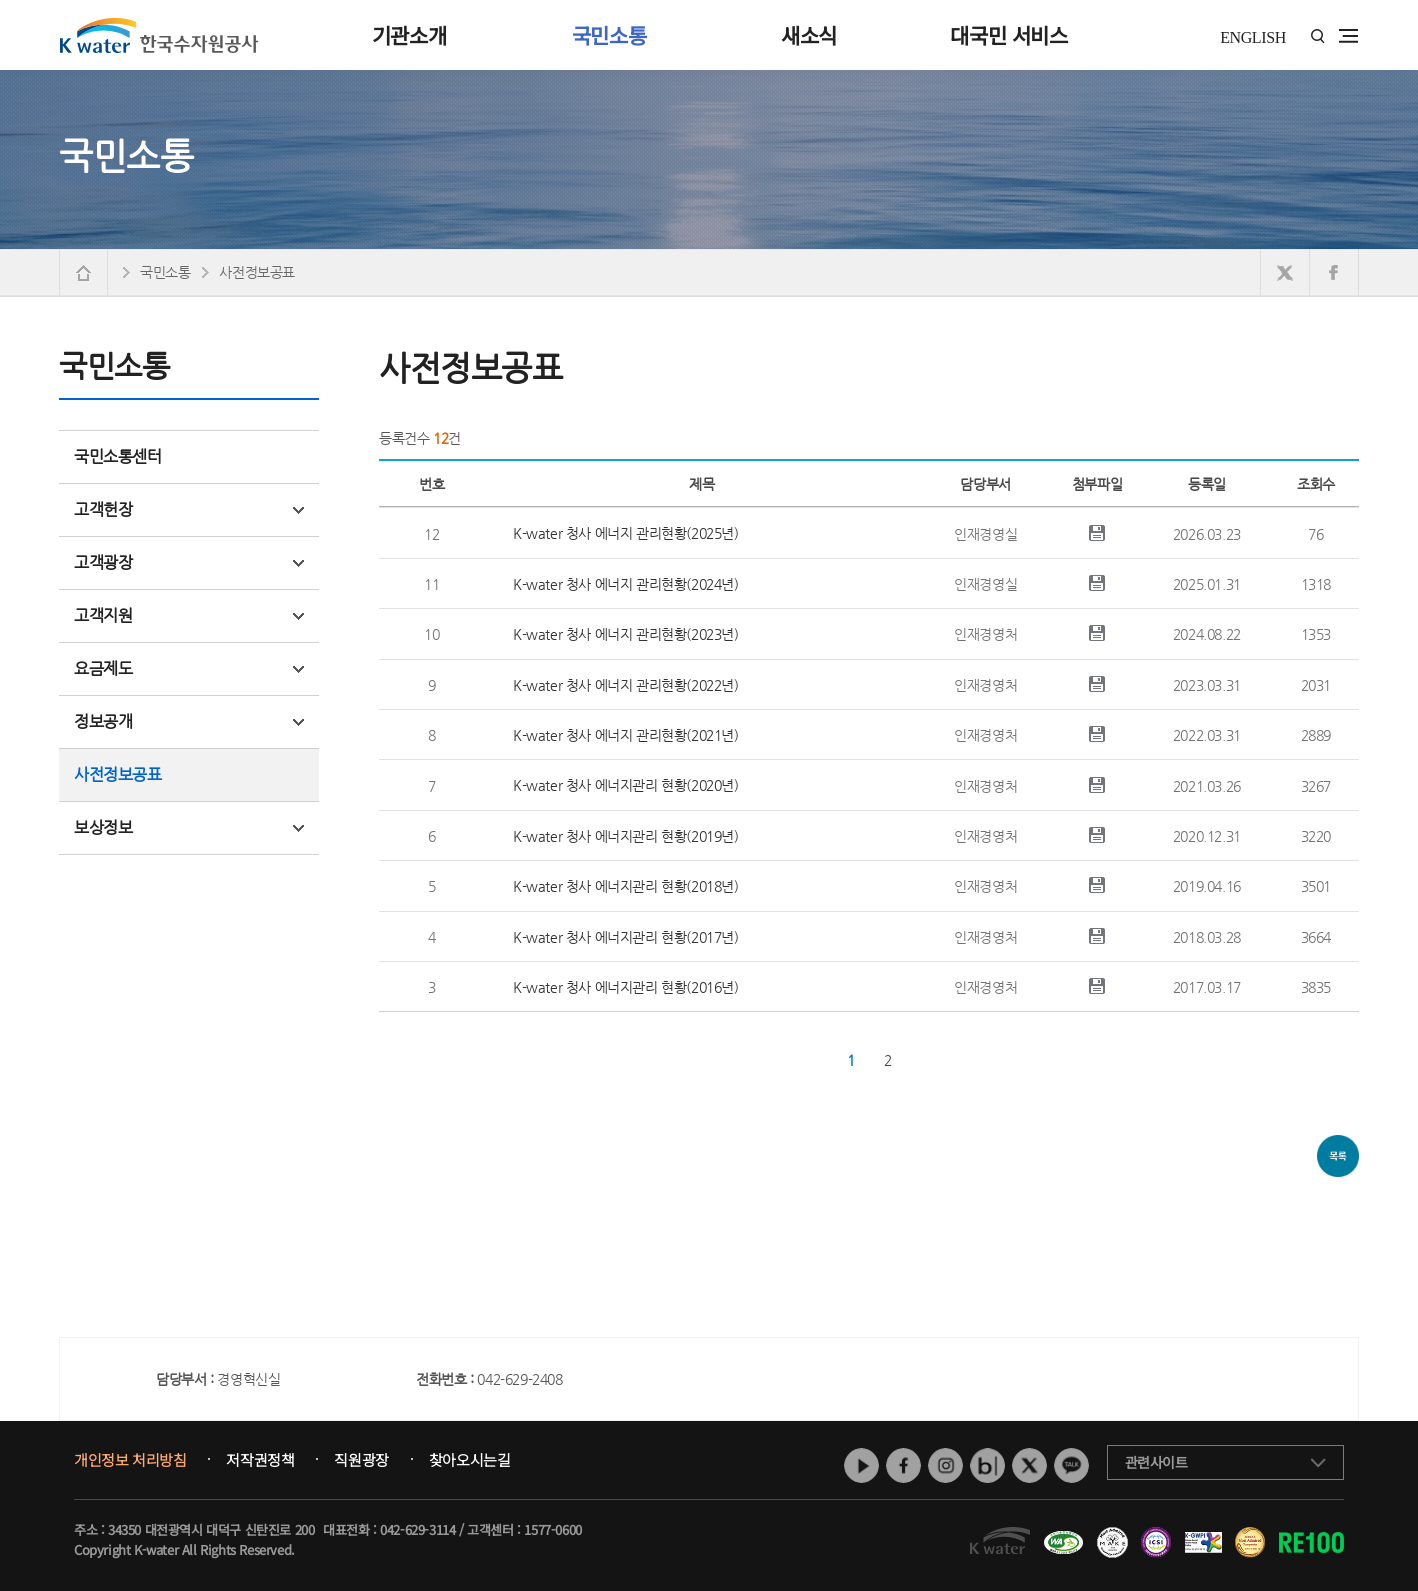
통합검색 (1317, 36)
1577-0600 (552, 1529)
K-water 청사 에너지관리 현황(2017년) (626, 937)
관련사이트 (1156, 1462)
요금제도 (189, 668)
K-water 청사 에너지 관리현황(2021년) (626, 735)
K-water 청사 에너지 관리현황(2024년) (626, 584)
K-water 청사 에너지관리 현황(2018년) (626, 886)
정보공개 (189, 721)
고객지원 (189, 615)
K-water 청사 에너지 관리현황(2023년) (626, 634)
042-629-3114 (417, 1529)
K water (159, 35)
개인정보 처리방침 (130, 1460)
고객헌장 (189, 509)
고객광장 (189, 562)
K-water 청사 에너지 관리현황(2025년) (626, 533)
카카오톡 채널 (1071, 1465)
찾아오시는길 (470, 1460)
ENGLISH (1253, 37)
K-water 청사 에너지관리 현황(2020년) (626, 785)
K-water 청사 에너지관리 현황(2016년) (626, 987)
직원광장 (361, 1460)
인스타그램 (945, 1465)
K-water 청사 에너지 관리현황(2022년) (626, 685)
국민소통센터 (118, 456)
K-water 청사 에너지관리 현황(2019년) (626, 836)
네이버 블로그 (987, 1465)
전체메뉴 (1348, 36)
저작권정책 (260, 1460)
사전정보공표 (118, 774)
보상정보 (189, 827)
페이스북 (903, 1465)
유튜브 (861, 1465)
